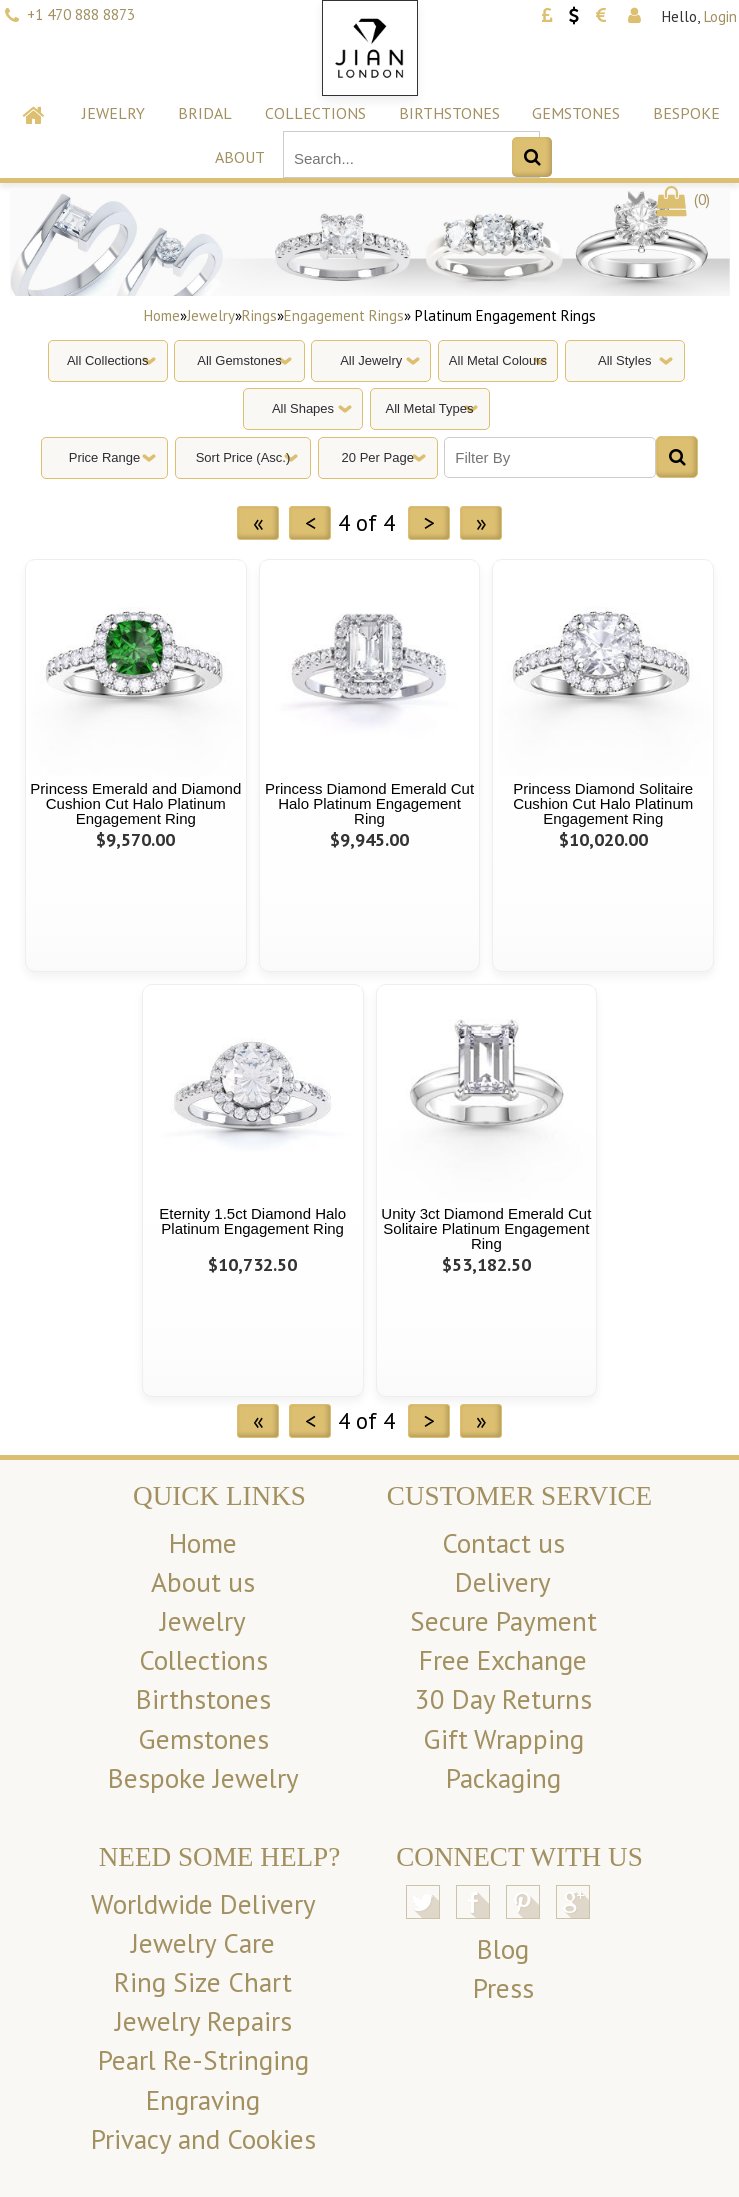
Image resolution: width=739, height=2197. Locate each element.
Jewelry (113, 113)
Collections (315, 113)
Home (162, 315)
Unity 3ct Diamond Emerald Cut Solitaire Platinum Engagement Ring (486, 1228)
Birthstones (449, 113)
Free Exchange (503, 1660)
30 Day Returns (503, 1699)
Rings (259, 315)
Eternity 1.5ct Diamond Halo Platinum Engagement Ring (252, 1221)
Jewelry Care (203, 1943)
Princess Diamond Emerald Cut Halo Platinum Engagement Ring (369, 803)
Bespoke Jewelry (203, 1778)
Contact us (503, 1543)
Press (503, 1988)
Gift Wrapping (503, 1739)
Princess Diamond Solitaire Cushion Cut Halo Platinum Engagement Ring (603, 803)
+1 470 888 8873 (81, 14)
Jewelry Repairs (203, 2021)
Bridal (205, 113)
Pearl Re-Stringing (203, 2060)
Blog (503, 1949)
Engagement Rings (344, 315)
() (681, 199)
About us (203, 1582)
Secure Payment (503, 1621)
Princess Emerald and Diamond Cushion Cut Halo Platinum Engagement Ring (135, 803)
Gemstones (576, 113)
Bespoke (686, 113)
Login (720, 16)
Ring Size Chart (203, 1982)
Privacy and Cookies (203, 2139)
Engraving (203, 2100)
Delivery (503, 1582)
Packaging (503, 1778)
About (240, 157)
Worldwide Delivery (203, 1904)
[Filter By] (550, 457)
